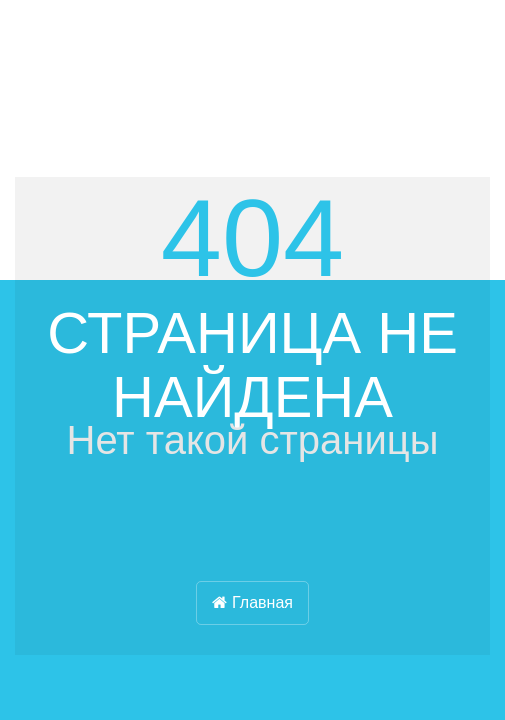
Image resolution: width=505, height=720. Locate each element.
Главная (252, 602)
